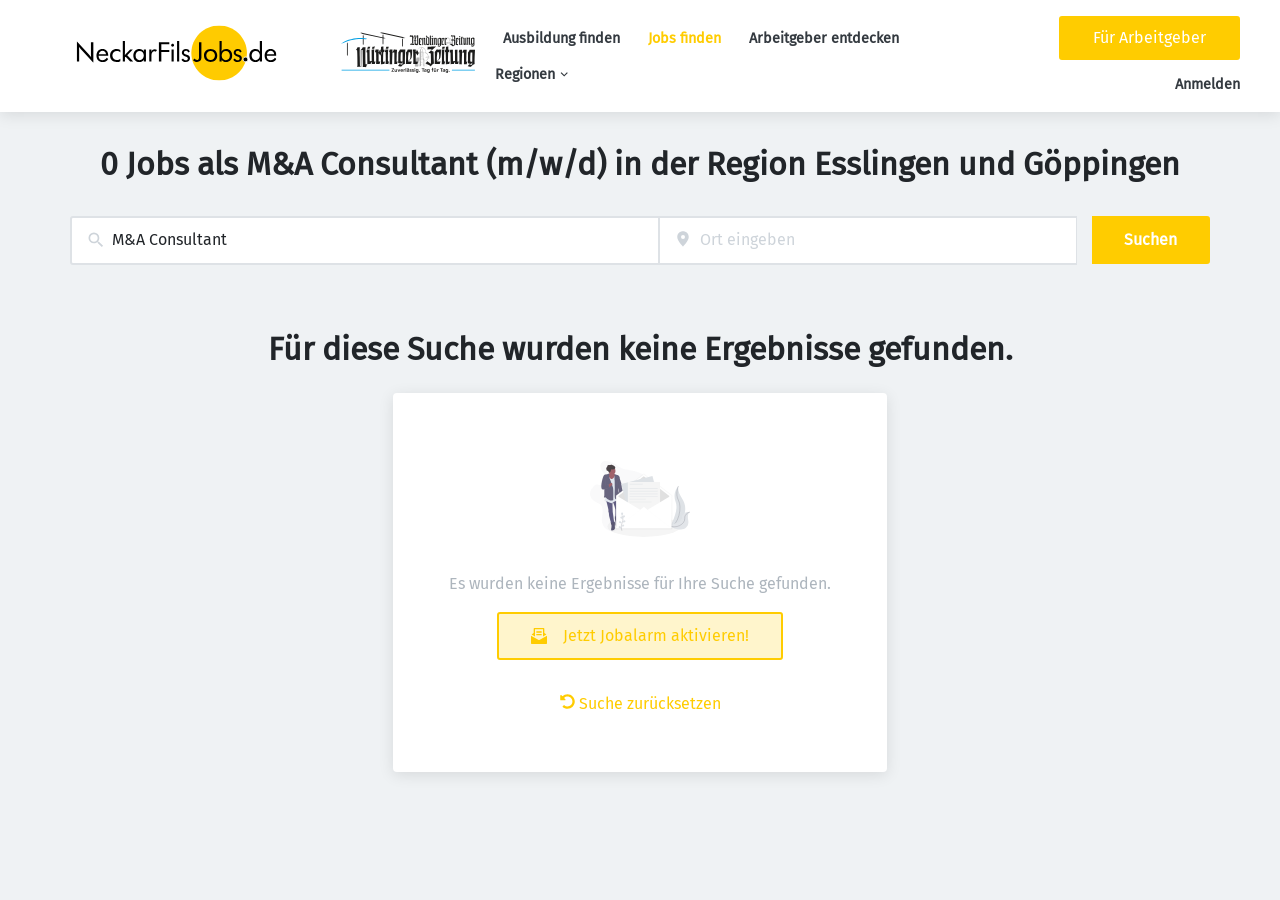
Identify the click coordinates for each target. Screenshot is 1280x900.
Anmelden (1207, 84)
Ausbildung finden (561, 38)
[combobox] (364, 240)
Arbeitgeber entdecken (824, 38)
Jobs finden (684, 38)
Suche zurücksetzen (640, 703)
